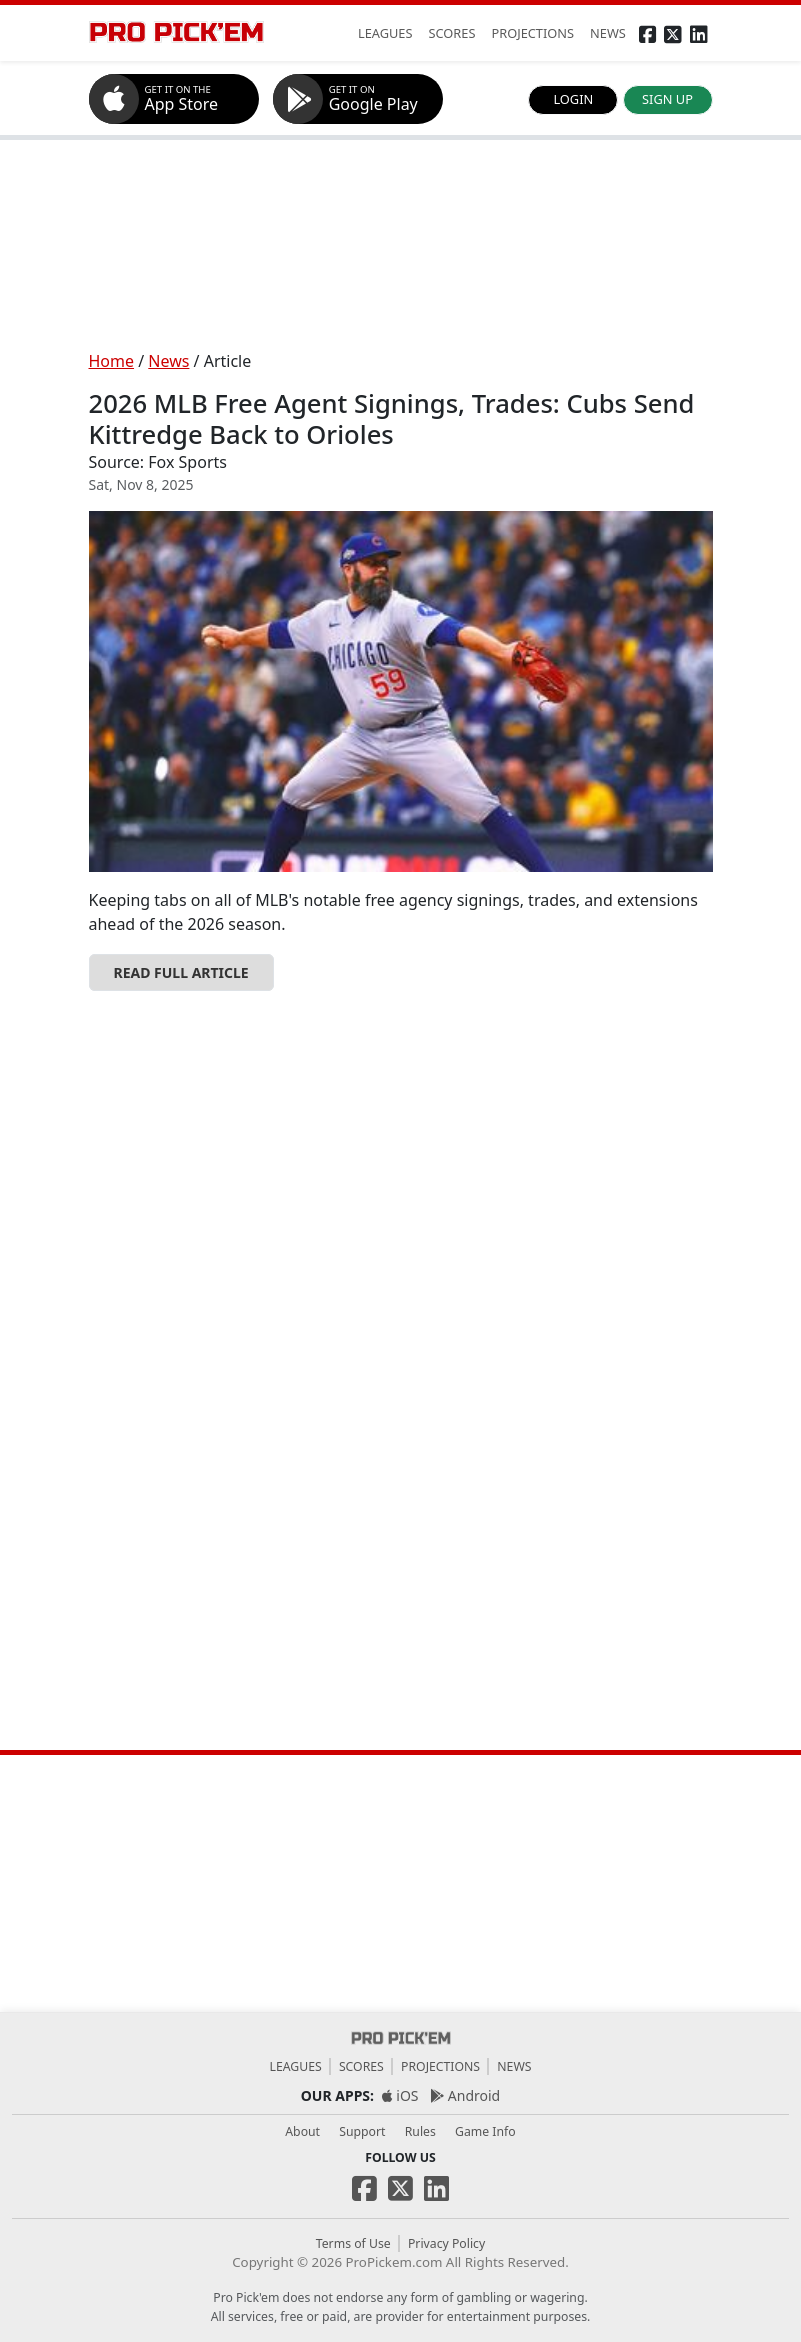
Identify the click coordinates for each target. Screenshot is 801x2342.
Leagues (295, 2066)
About (302, 2131)
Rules (420, 2131)
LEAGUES (385, 33)
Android (465, 2095)
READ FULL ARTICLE (181, 972)
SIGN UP (667, 99)
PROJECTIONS (532, 33)
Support (362, 2131)
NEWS (608, 33)
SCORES (452, 33)
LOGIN (573, 99)
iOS (400, 2095)
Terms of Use (353, 2243)
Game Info (485, 2131)
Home (112, 361)
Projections (440, 2066)
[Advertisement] (401, 244)
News (168, 361)
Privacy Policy (446, 2243)
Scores (361, 2066)
